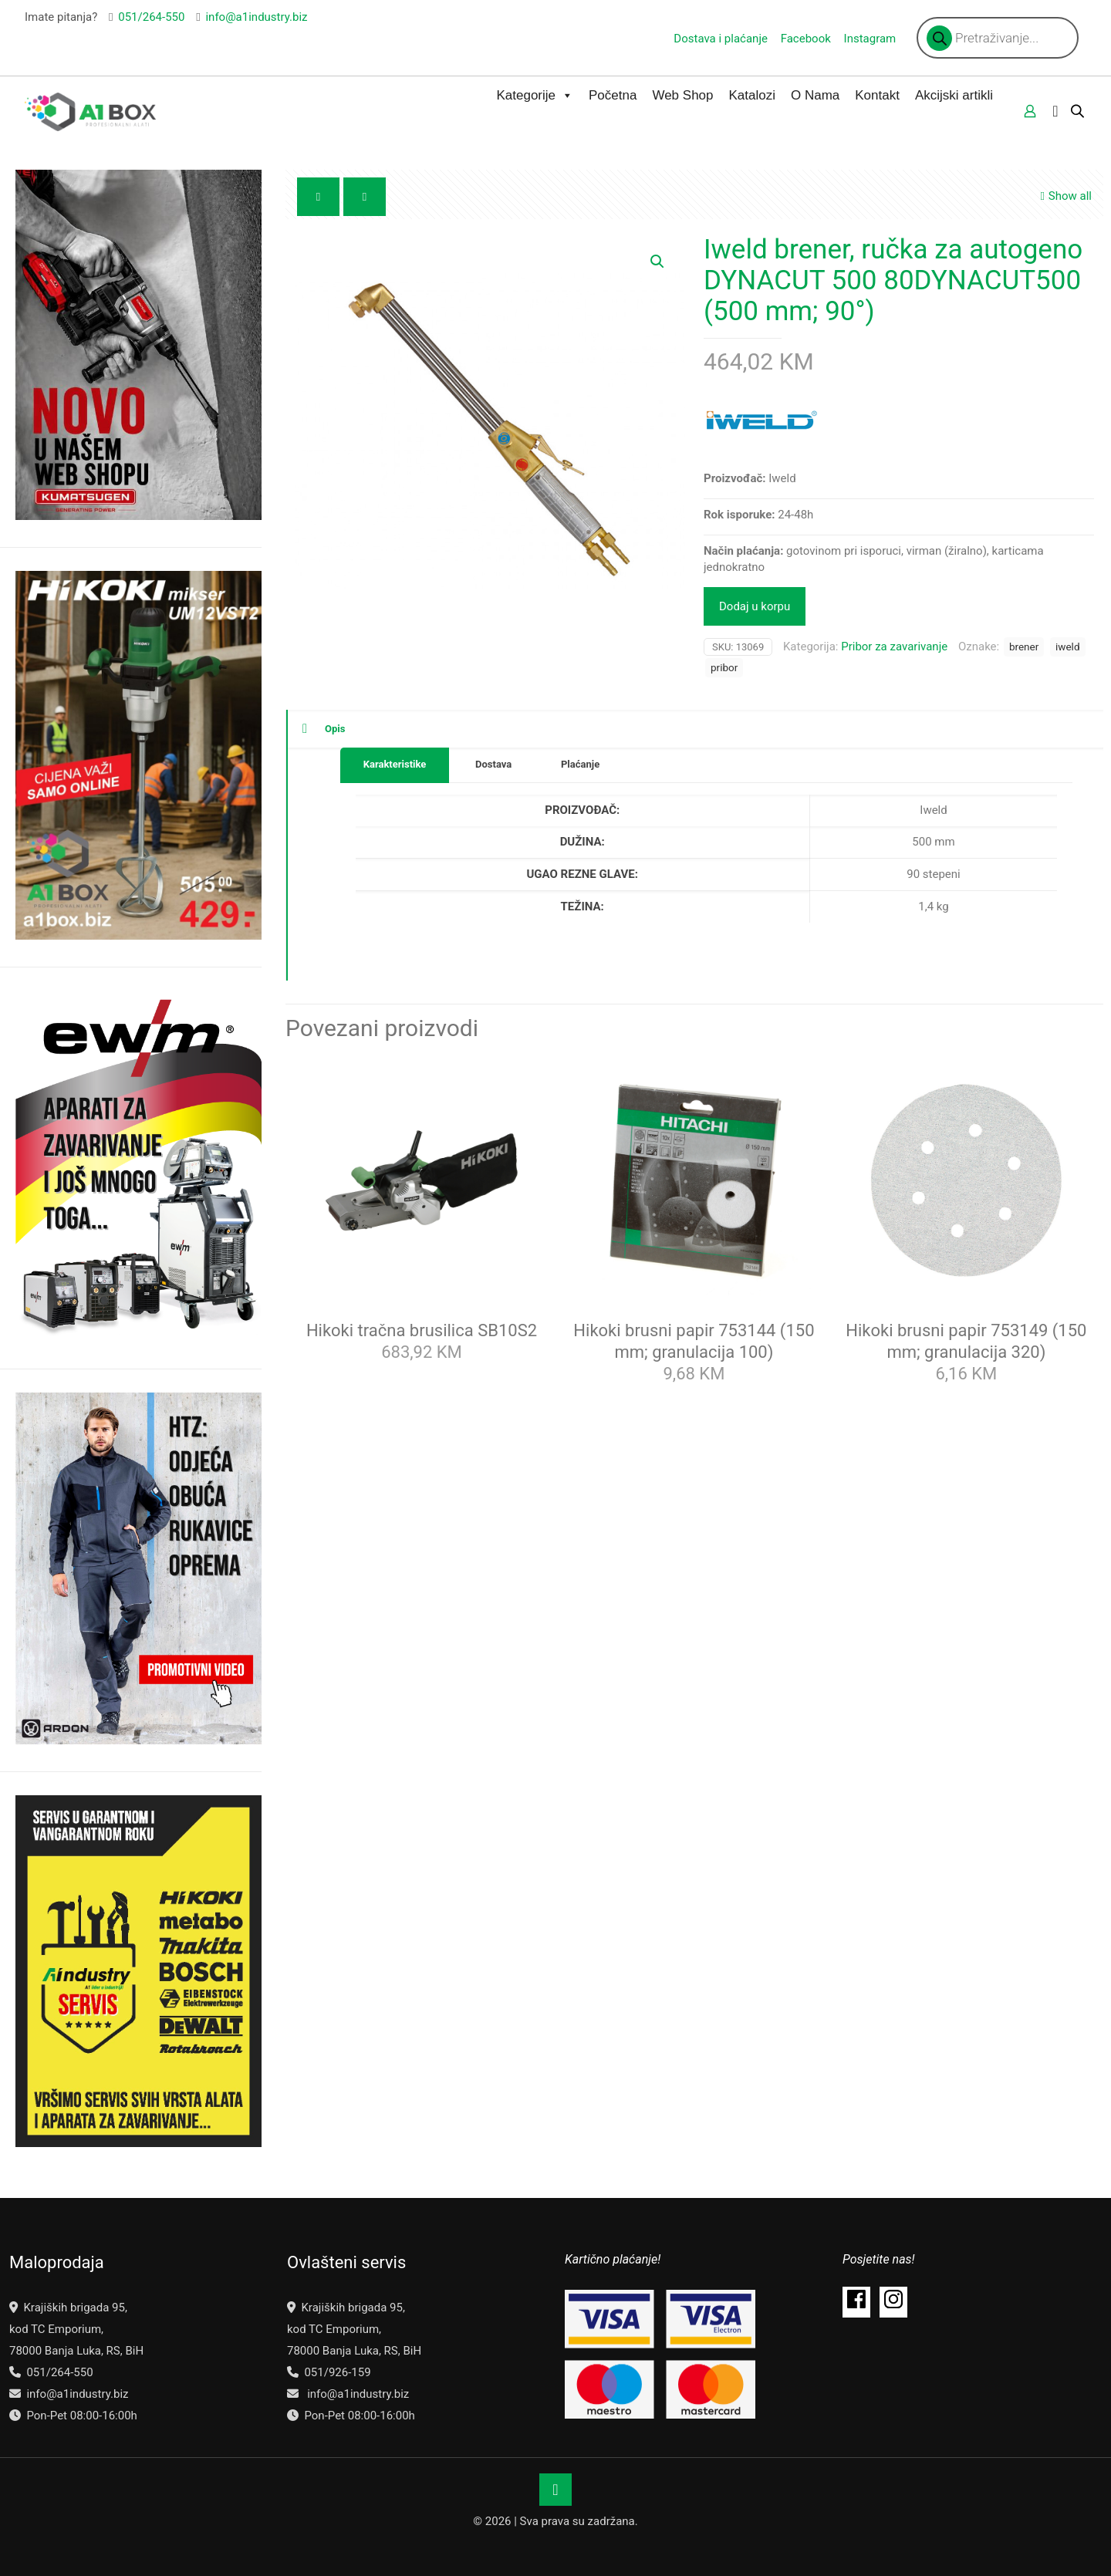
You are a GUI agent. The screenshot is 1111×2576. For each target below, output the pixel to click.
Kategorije (534, 95)
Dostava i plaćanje (721, 39)
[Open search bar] (1078, 111)
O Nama (815, 95)
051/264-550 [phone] (151, 17)
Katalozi (752, 95)
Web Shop (682, 95)
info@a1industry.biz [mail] (256, 17)
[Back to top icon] (555, 2489)
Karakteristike (395, 764)
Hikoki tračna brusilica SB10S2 (421, 1330)
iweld (1067, 646)
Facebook (806, 39)
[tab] (395, 765)
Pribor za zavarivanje (894, 646)
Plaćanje (580, 764)
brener (1023, 646)
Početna (613, 95)
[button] (658, 261)
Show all (1064, 196)
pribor (724, 667)
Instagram (870, 39)
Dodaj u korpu (754, 606)
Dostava (493, 764)
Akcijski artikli (954, 95)
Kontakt (877, 95)
